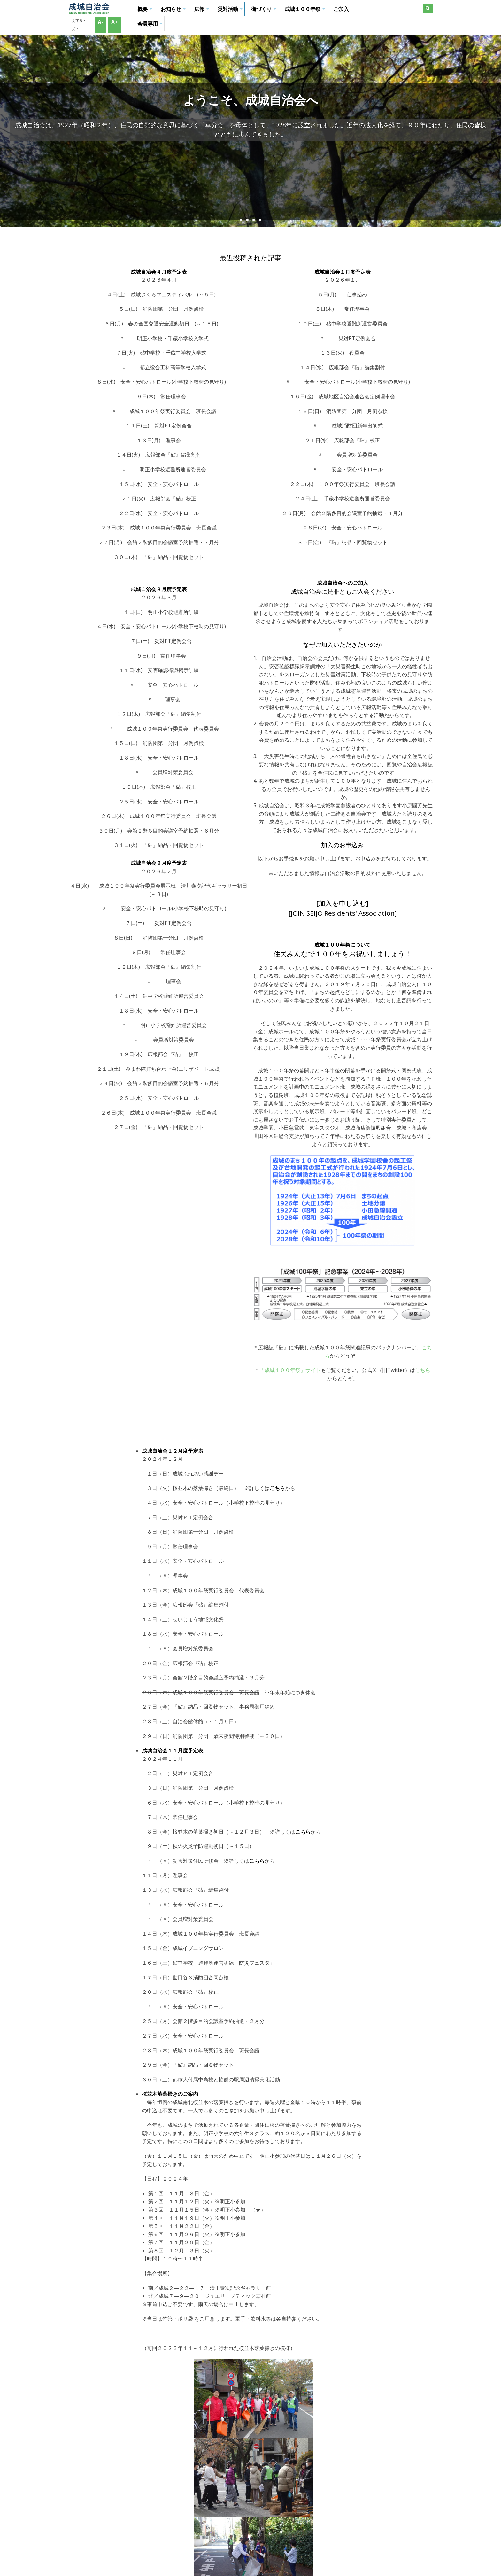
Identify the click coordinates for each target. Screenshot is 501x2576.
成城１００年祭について (342, 944)
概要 (145, 10)
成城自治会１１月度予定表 (172, 1750)
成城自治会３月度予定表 (159, 589)
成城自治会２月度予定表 (159, 862)
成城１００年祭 (306, 10)
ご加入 (341, 8)
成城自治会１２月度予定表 (172, 1450)
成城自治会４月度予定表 (159, 271)
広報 (202, 10)
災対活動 (231, 10)
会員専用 (150, 25)
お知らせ (174, 10)
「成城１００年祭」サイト (290, 1370)
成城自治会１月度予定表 (342, 271)
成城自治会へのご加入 (342, 582)
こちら (422, 1370)
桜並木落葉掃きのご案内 (170, 2093)
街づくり (264, 10)
